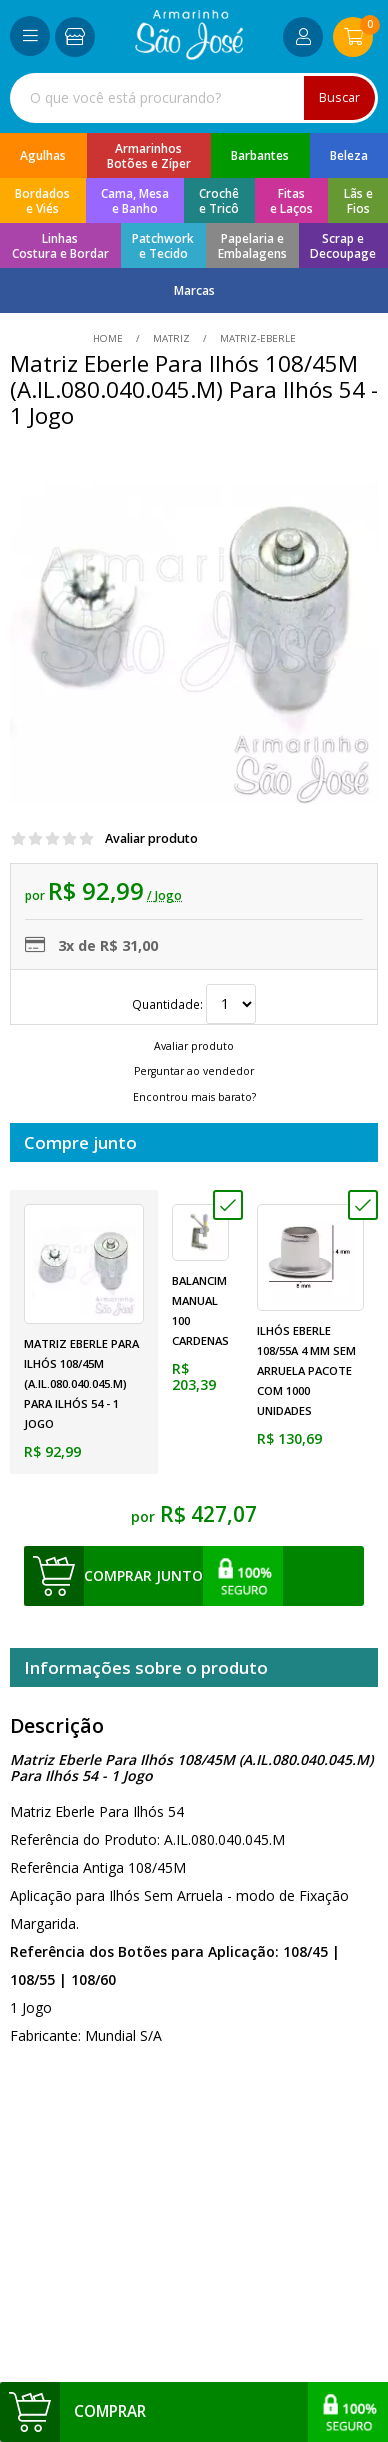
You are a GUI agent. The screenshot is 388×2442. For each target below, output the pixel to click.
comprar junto (143, 1575)
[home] (189, 54)
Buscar (339, 97)
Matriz (171, 338)
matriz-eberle (256, 338)
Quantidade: (194, 1004)
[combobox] (194, 98)
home (109, 338)
